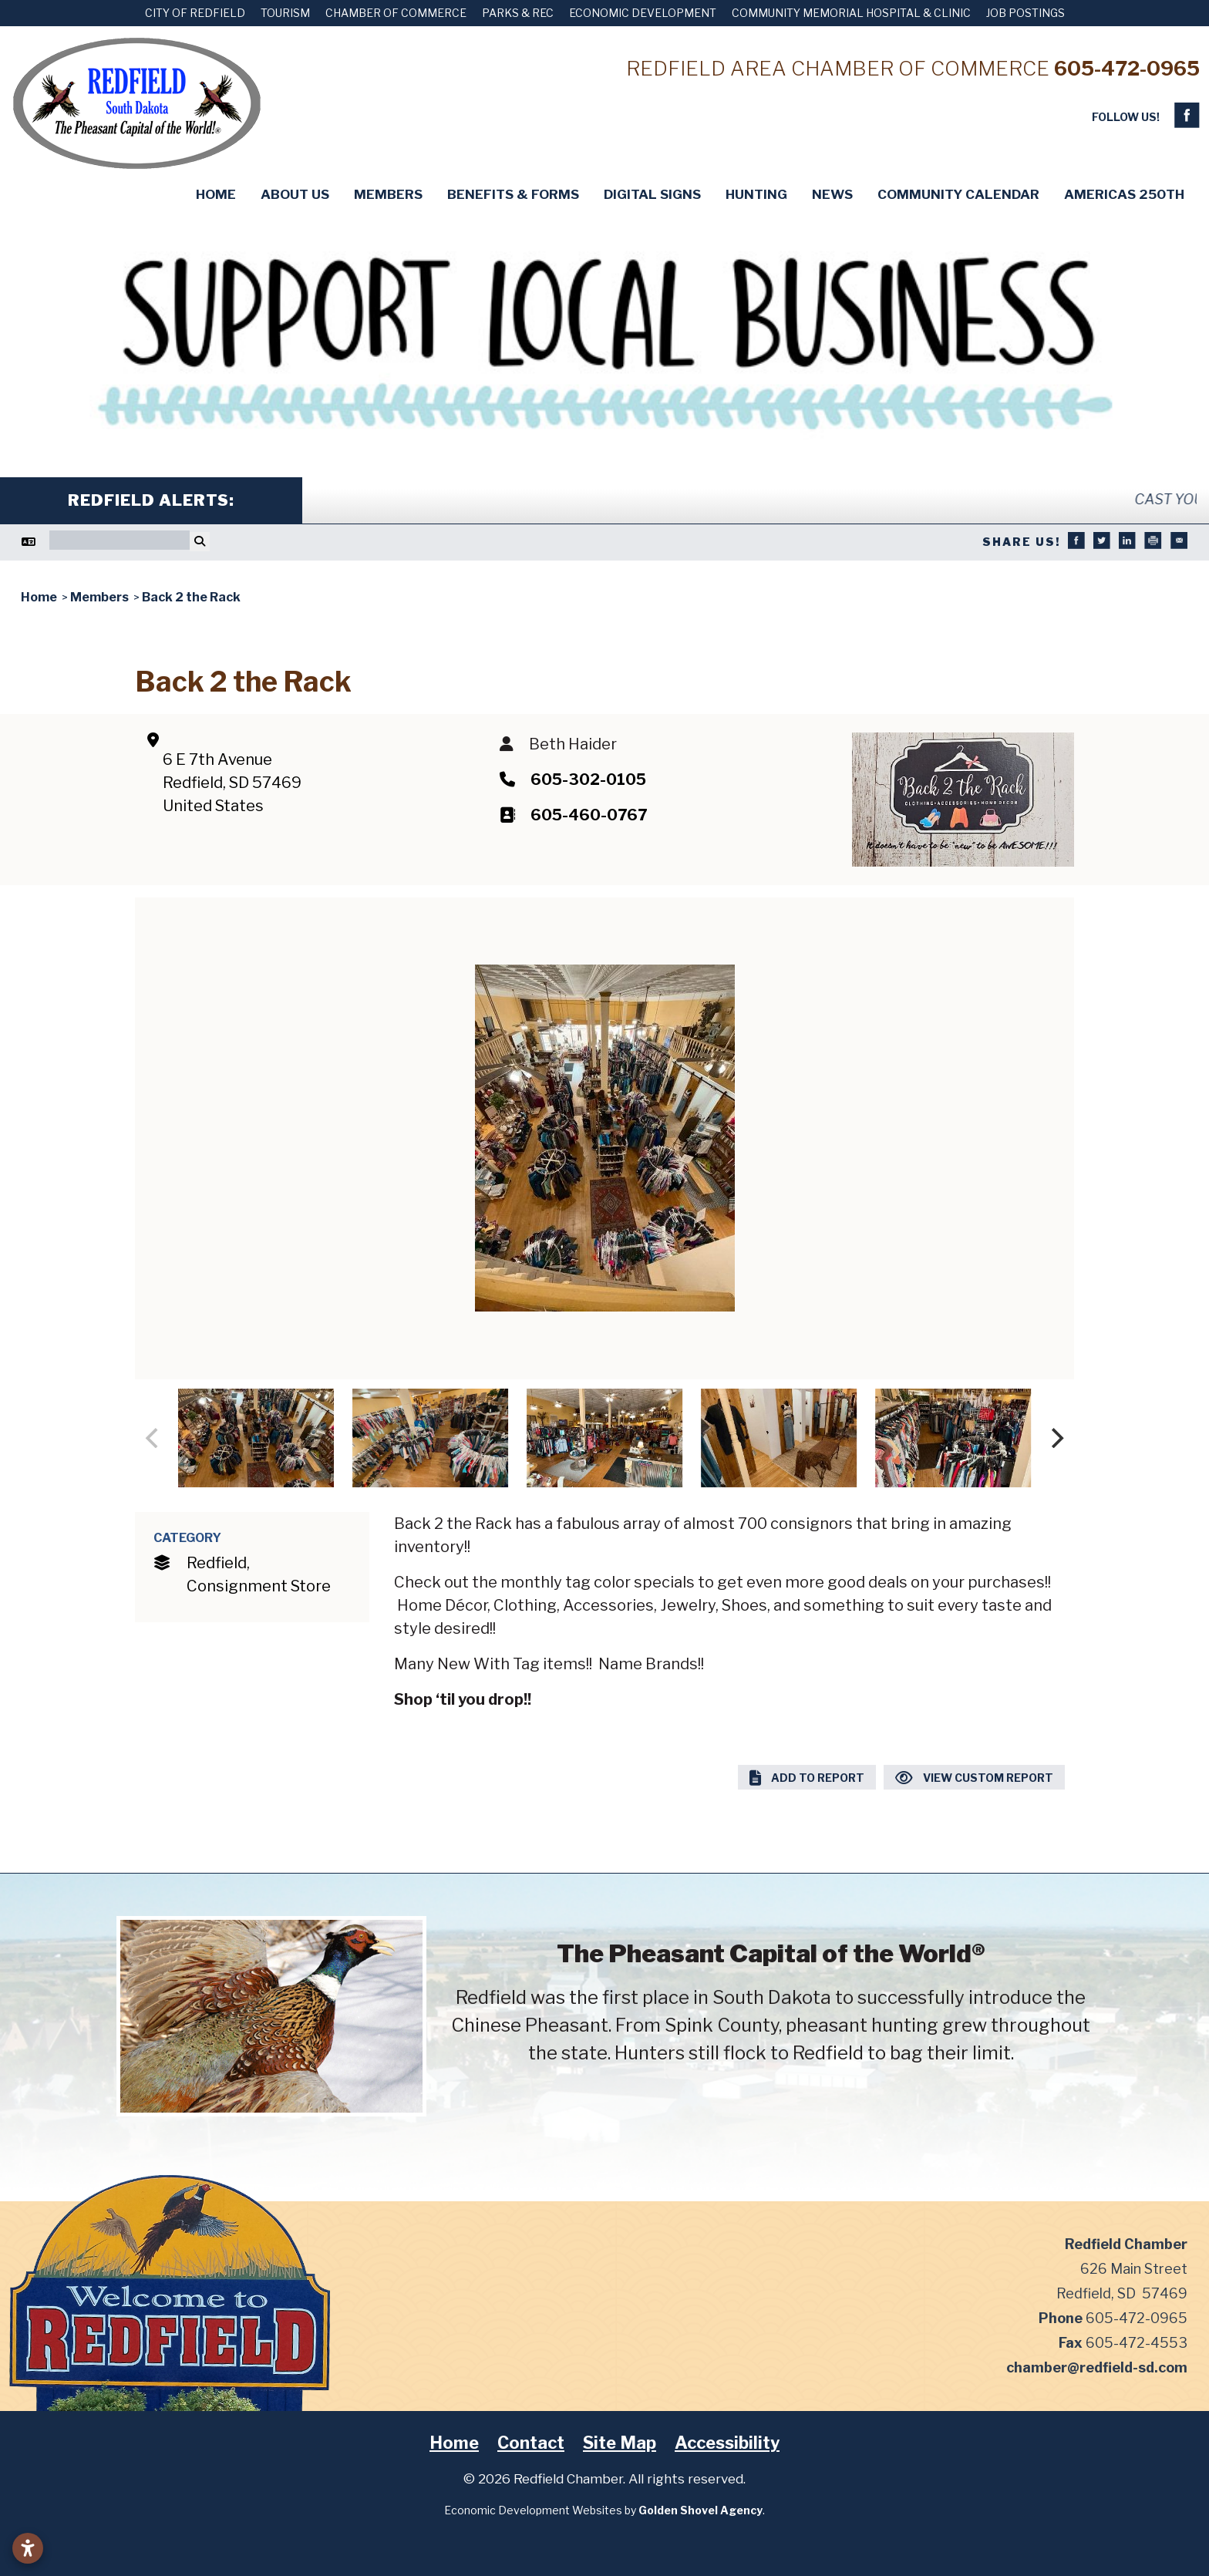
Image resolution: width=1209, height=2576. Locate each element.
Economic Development (642, 12)
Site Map (619, 2443)
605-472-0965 (1127, 68)
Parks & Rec (518, 12)
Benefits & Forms (513, 194)
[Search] (119, 540)
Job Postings (1025, 12)
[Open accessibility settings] (27, 2548)
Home (216, 194)
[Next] (1056, 1438)
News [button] (832, 194)
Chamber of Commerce (395, 12)
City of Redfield (195, 12)
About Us (295, 194)
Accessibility (727, 2443)
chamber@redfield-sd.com (1096, 2367)
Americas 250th (1124, 194)
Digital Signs (652, 194)
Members (388, 194)
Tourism (285, 12)
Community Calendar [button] (958, 194)
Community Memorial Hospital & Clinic (851, 12)
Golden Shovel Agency (700, 2510)
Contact (530, 2443)
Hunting (756, 194)
